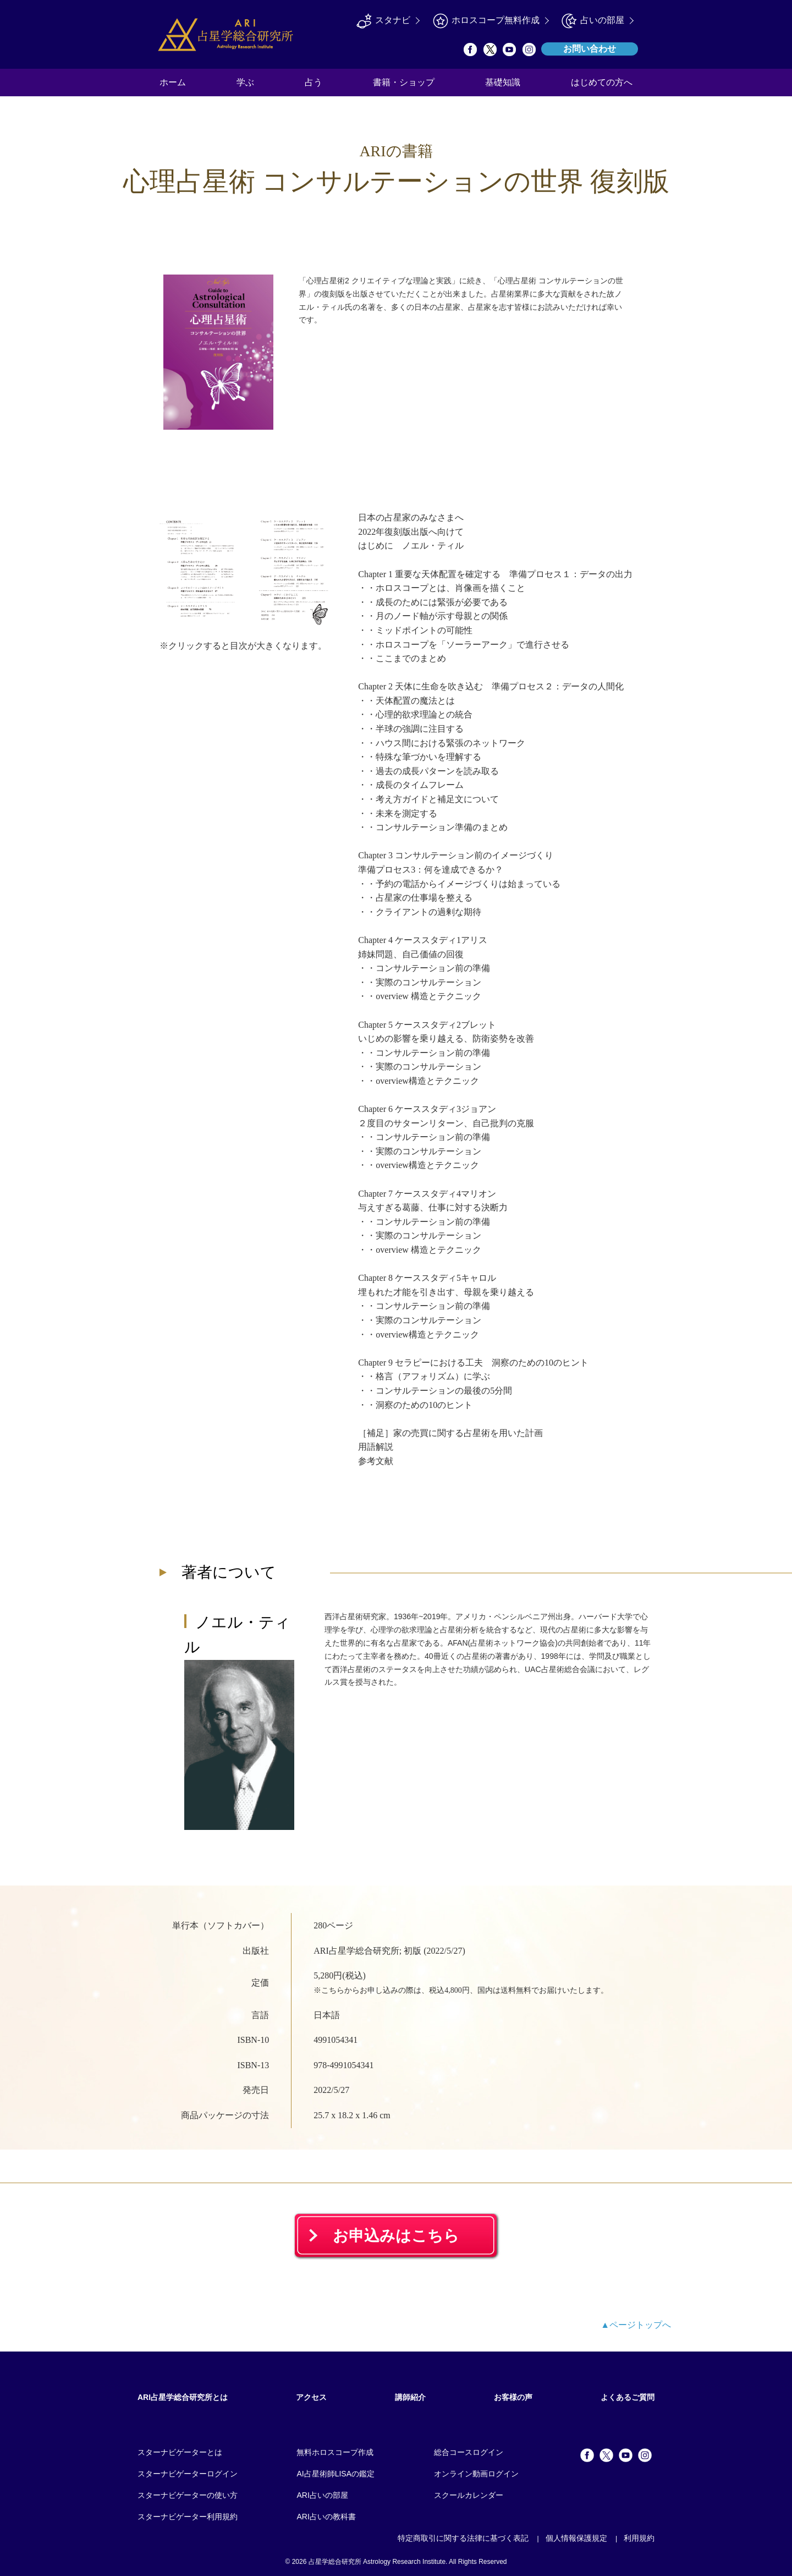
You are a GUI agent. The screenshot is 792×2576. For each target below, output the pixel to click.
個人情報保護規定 (576, 2538)
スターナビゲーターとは (180, 2452)
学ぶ (245, 82)
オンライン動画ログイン (476, 2473)
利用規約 (639, 2538)
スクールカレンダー (468, 2495)
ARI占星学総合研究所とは (183, 2397)
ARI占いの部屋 (322, 2495)
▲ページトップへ (636, 2325)
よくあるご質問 (627, 2397)
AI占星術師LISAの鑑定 (335, 2473)
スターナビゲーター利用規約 (188, 2516)
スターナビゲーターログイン (188, 2473)
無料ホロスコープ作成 (334, 2452)
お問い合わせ (589, 48)
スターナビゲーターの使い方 (188, 2495)
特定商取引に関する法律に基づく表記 (463, 2538)
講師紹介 (410, 2397)
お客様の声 (513, 2397)
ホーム (173, 82)
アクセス (311, 2397)
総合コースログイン (468, 2452)
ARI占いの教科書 (325, 2516)
